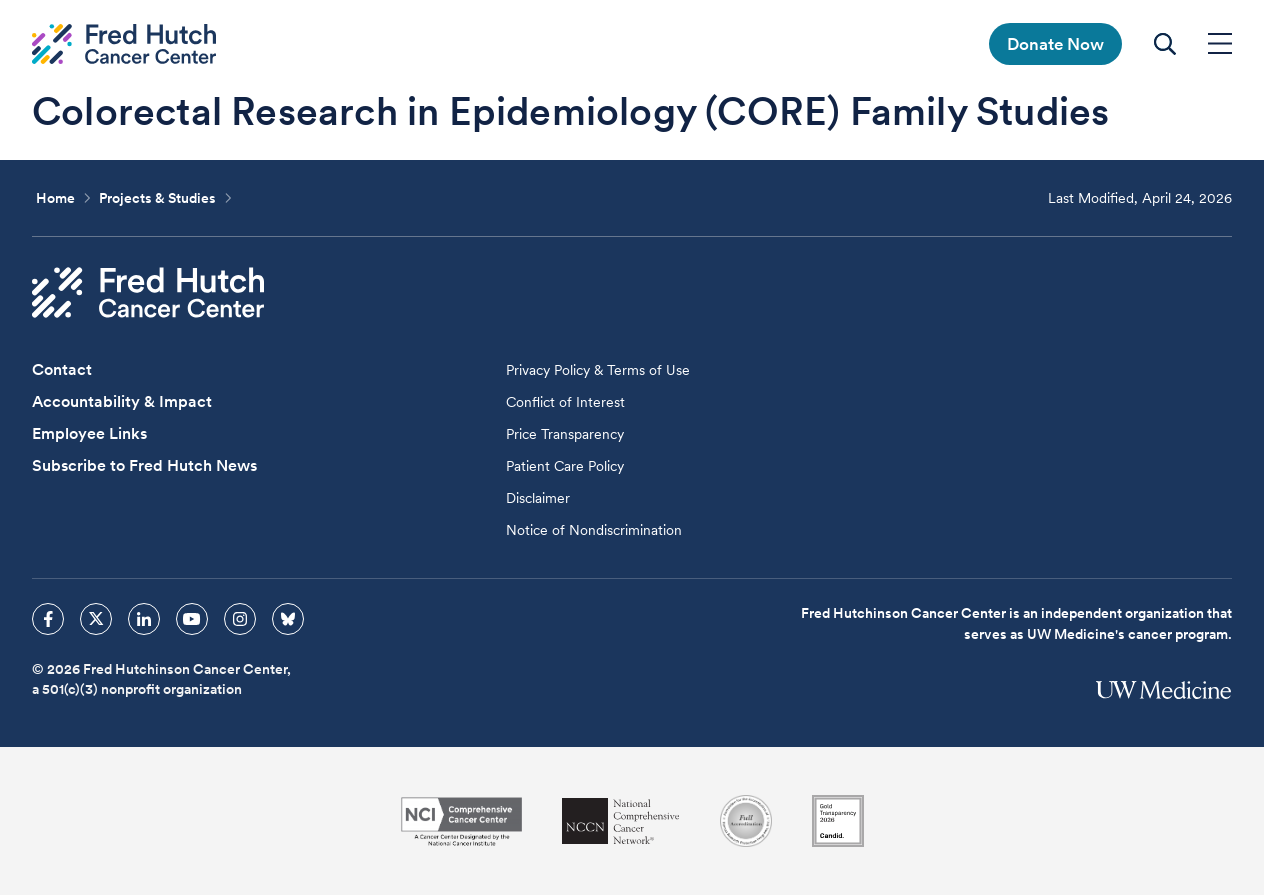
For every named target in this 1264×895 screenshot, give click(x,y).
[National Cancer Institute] (461, 821)
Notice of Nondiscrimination (594, 530)
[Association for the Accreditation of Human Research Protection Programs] (746, 821)
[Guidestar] (838, 821)
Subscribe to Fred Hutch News (144, 465)
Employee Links (89, 433)
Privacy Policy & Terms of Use (598, 370)
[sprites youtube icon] (192, 619)
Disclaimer (538, 498)
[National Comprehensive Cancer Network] (621, 821)
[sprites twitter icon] (96, 619)
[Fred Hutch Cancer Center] (148, 292)
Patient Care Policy (565, 466)
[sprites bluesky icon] (288, 619)
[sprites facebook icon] (48, 619)
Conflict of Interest (565, 402)
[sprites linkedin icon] (144, 619)
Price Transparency (565, 434)
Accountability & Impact (122, 401)
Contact (62, 369)
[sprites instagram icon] (240, 619)
